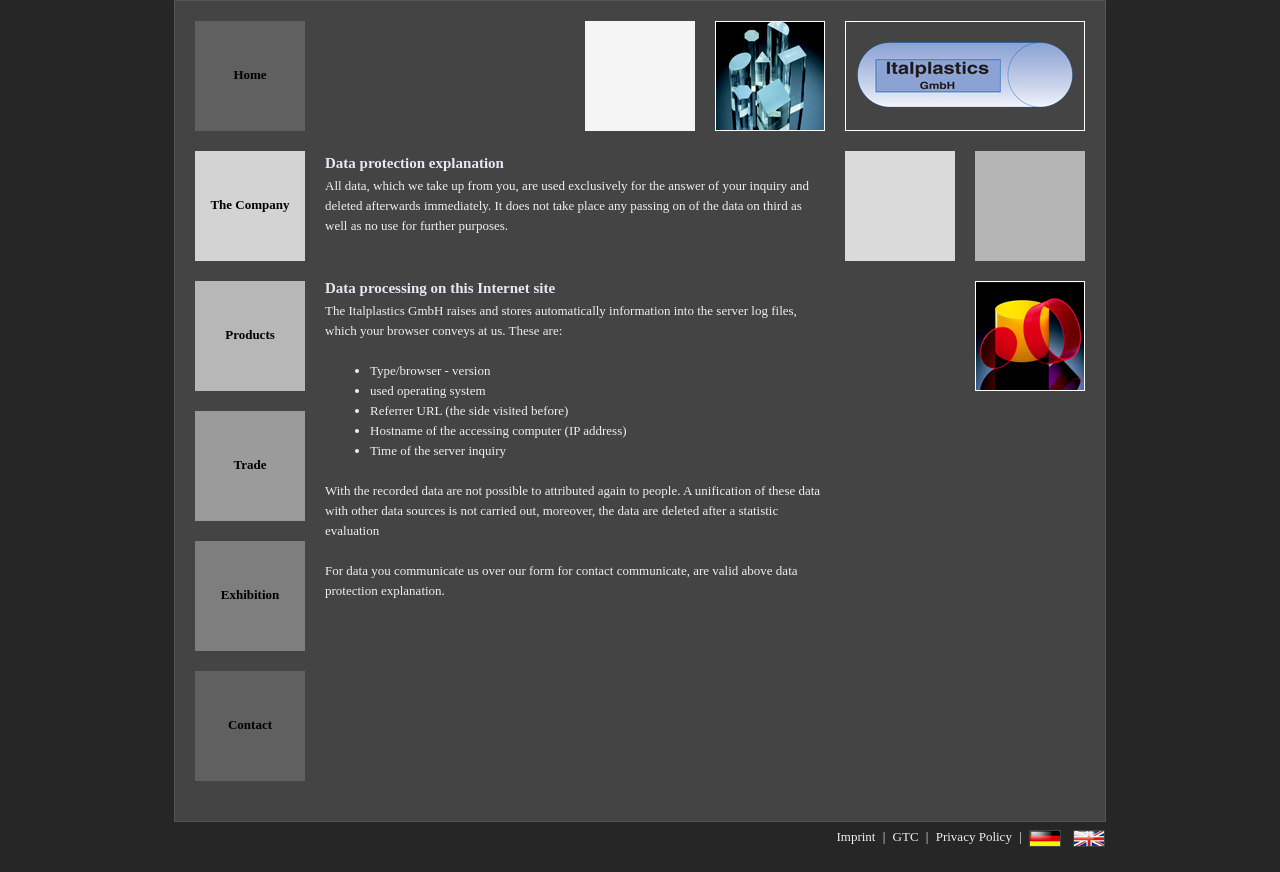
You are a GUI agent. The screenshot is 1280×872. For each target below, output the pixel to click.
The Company (249, 204)
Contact (250, 724)
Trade (250, 464)
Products (250, 334)
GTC (906, 836)
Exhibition (250, 594)
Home (249, 74)
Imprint (855, 836)
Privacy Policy (974, 836)
